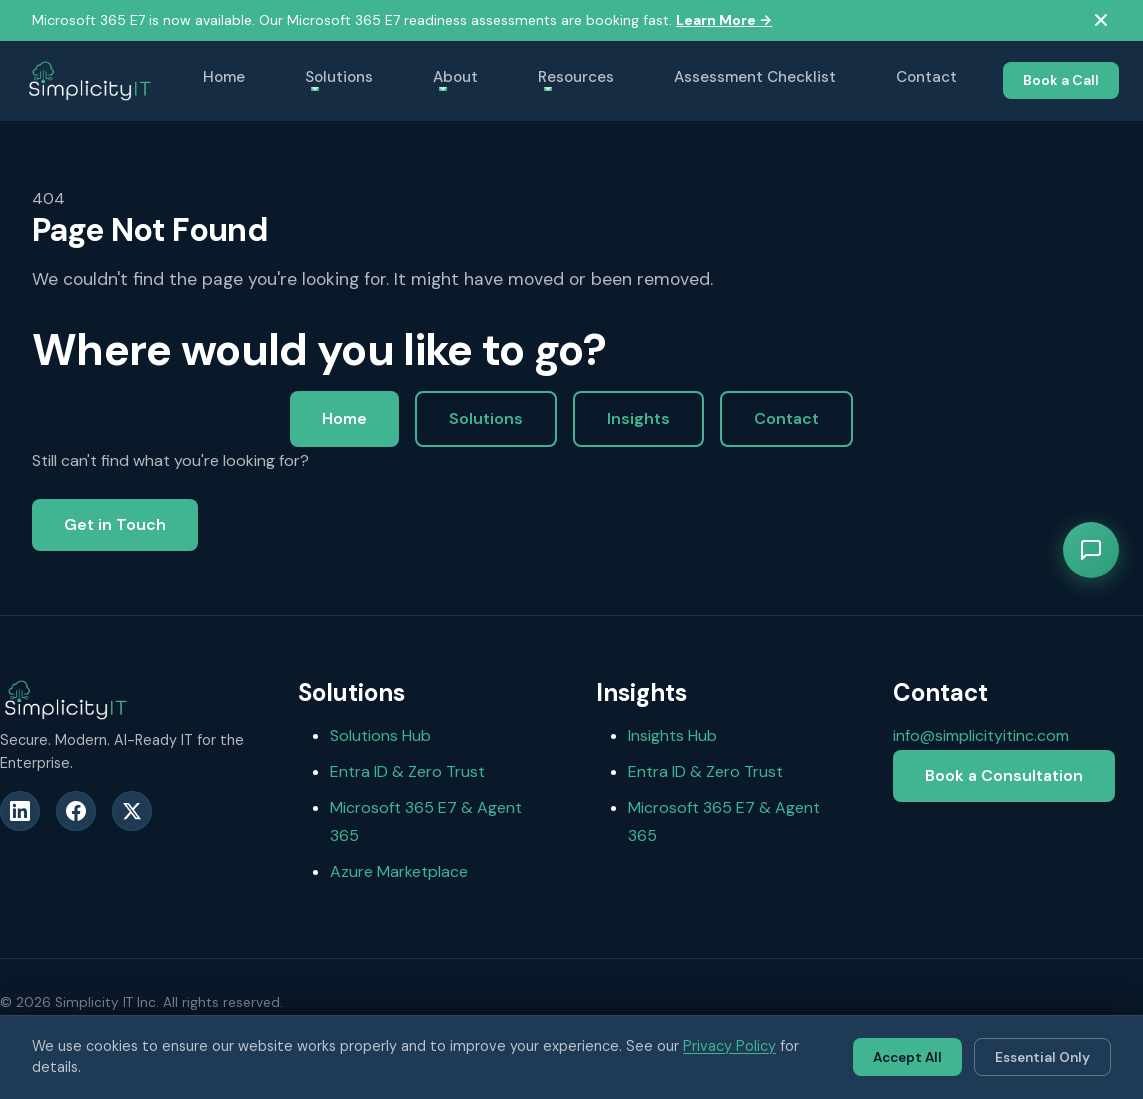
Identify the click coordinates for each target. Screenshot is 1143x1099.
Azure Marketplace (399, 871)
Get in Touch (115, 524)
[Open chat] (1091, 550)
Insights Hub (672, 735)
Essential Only (1042, 1057)
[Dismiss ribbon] (1101, 20)
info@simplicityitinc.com (981, 735)
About (455, 77)
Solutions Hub (380, 735)
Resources (576, 77)
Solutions (339, 77)
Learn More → (724, 20)
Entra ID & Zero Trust (407, 771)
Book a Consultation (1004, 775)
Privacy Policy (729, 1046)
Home (224, 77)
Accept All (907, 1057)
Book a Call (1061, 80)
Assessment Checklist (755, 77)
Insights (638, 418)
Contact (926, 77)
